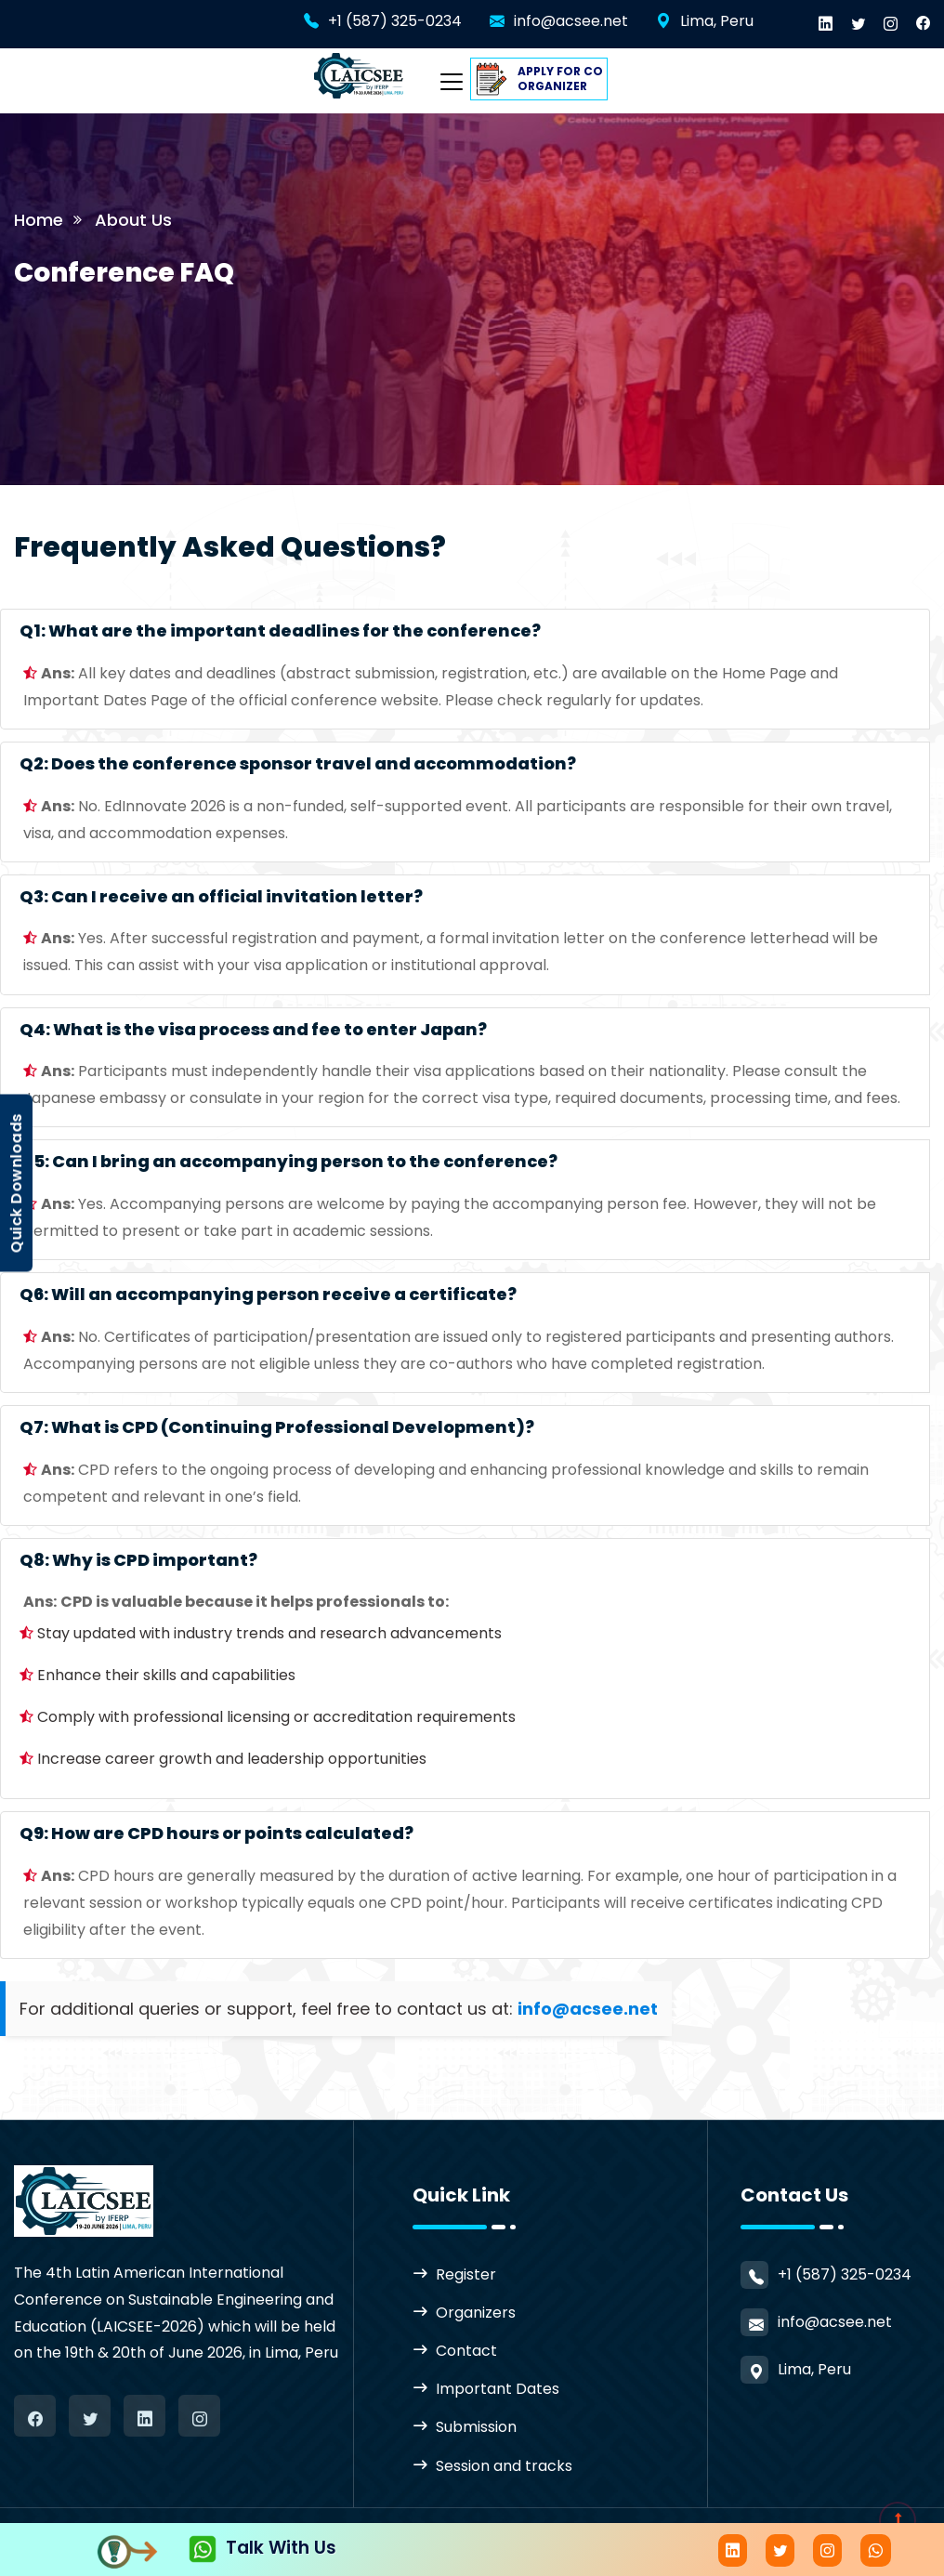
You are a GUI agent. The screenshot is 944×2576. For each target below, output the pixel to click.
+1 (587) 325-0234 (395, 21)
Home (38, 219)
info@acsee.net (571, 21)
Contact (466, 2350)
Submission (476, 2427)
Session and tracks (504, 2466)
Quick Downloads (16, 1183)
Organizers (476, 2312)
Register (466, 2274)
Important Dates (497, 2388)
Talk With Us (262, 2547)
